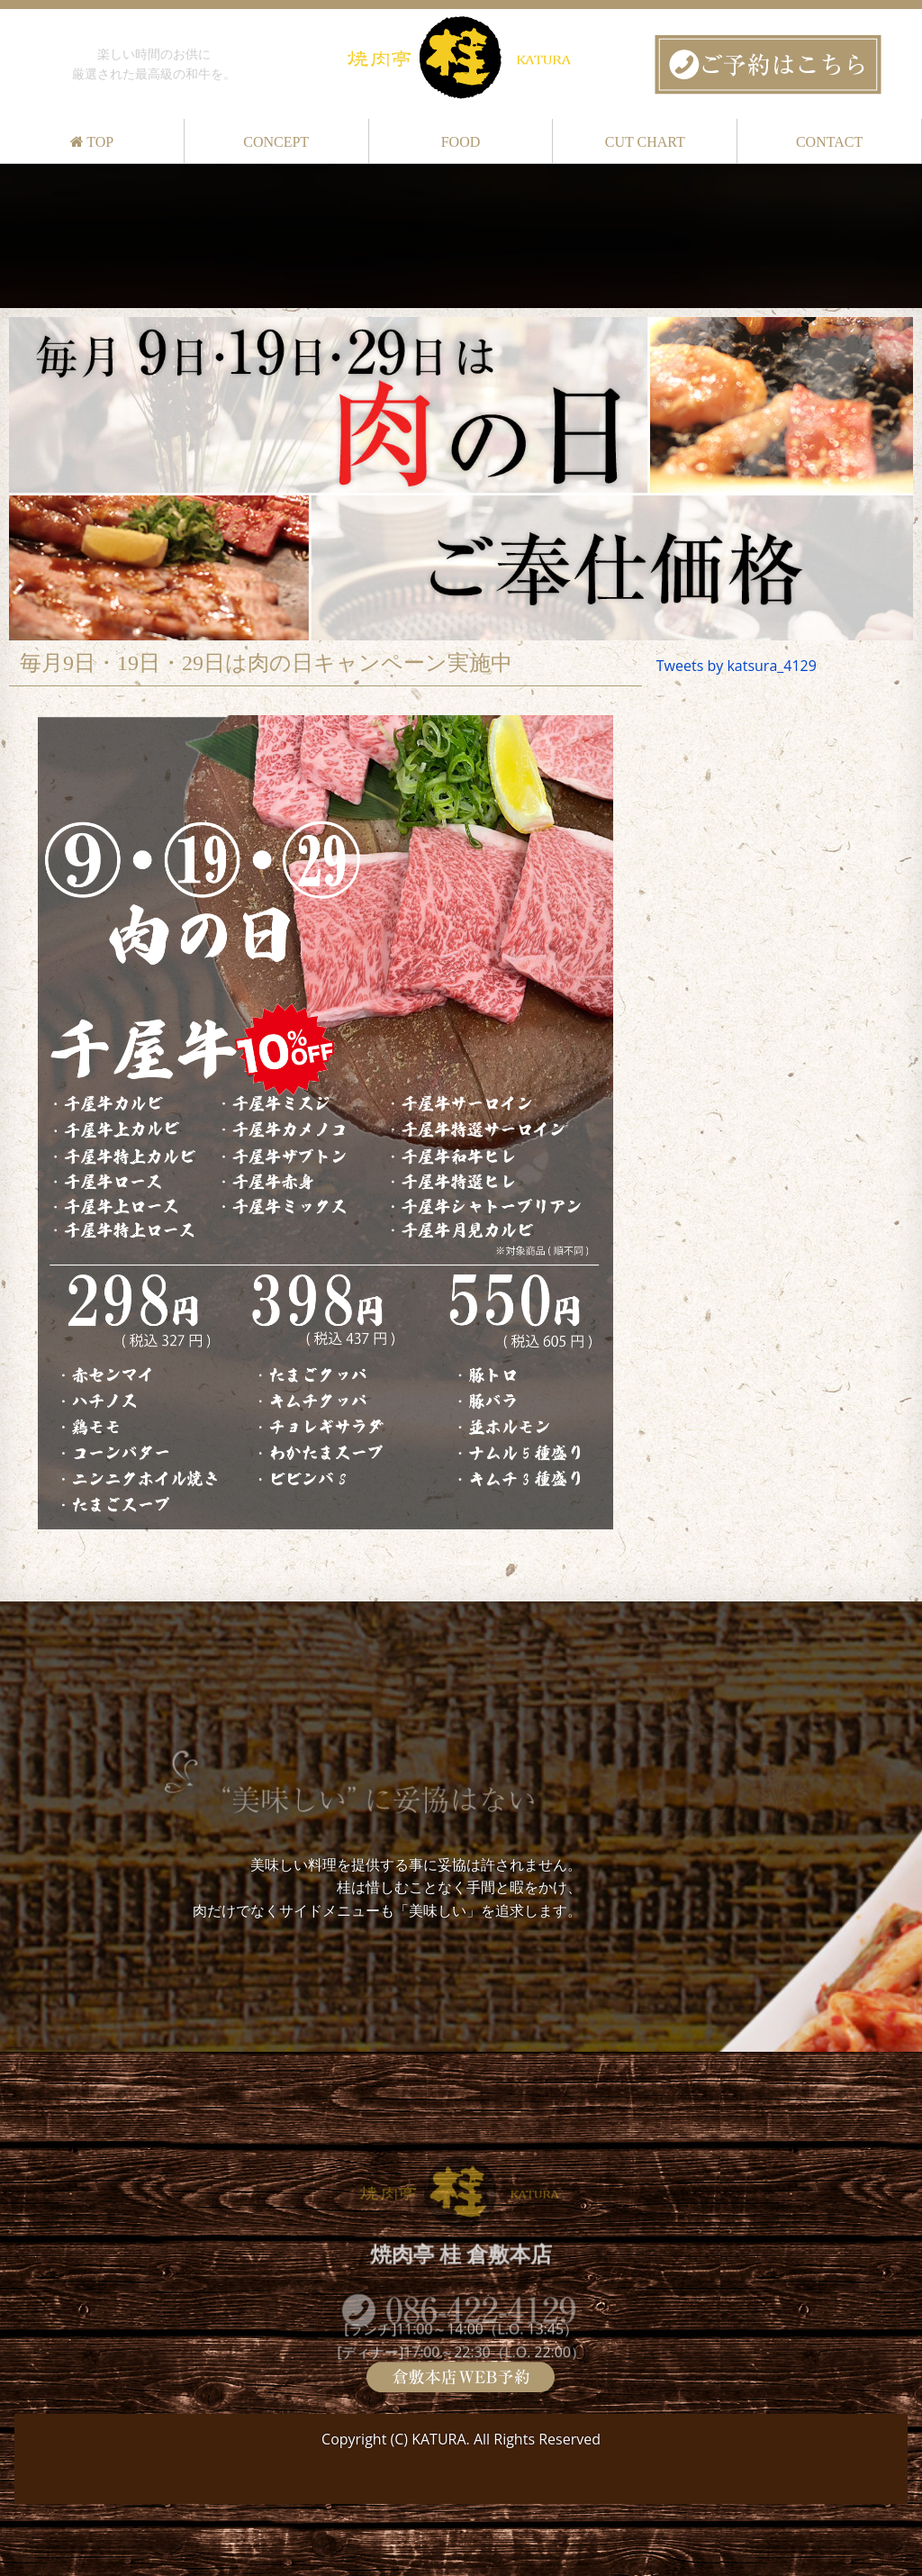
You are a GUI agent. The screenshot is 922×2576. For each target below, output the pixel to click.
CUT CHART (645, 142)
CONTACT (829, 142)
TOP (92, 142)
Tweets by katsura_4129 (736, 666)
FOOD (461, 142)
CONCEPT (276, 142)
